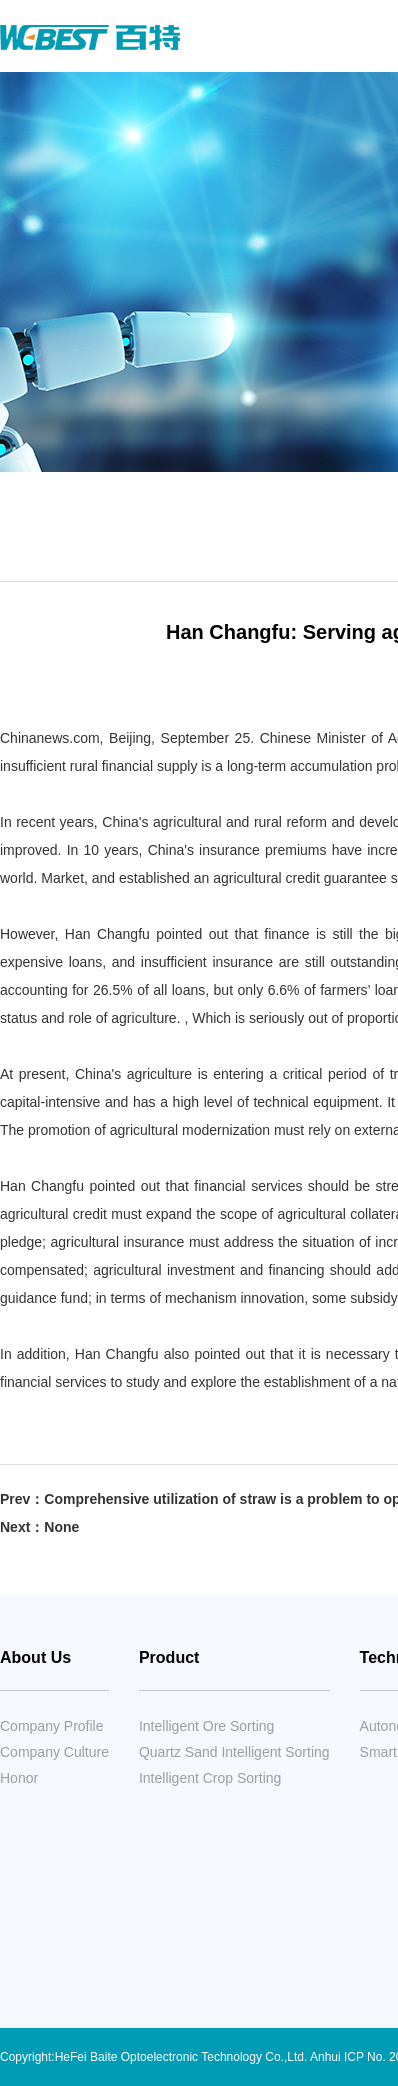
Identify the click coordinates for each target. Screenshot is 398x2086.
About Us (35, 1657)
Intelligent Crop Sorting (210, 1778)
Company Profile (52, 1726)
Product (169, 1657)
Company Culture (54, 1752)
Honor (19, 1778)
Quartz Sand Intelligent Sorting (234, 1752)
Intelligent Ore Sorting (206, 1726)
